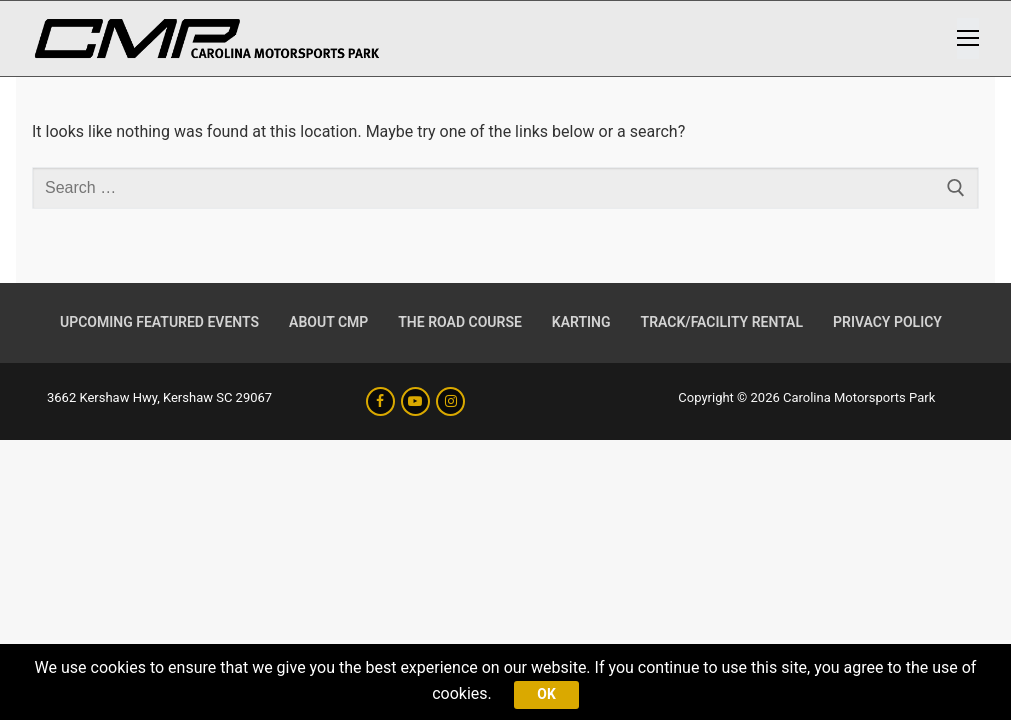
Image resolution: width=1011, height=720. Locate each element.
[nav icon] (968, 39)
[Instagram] (450, 401)
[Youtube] (415, 401)
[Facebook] (380, 401)
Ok (546, 694)
